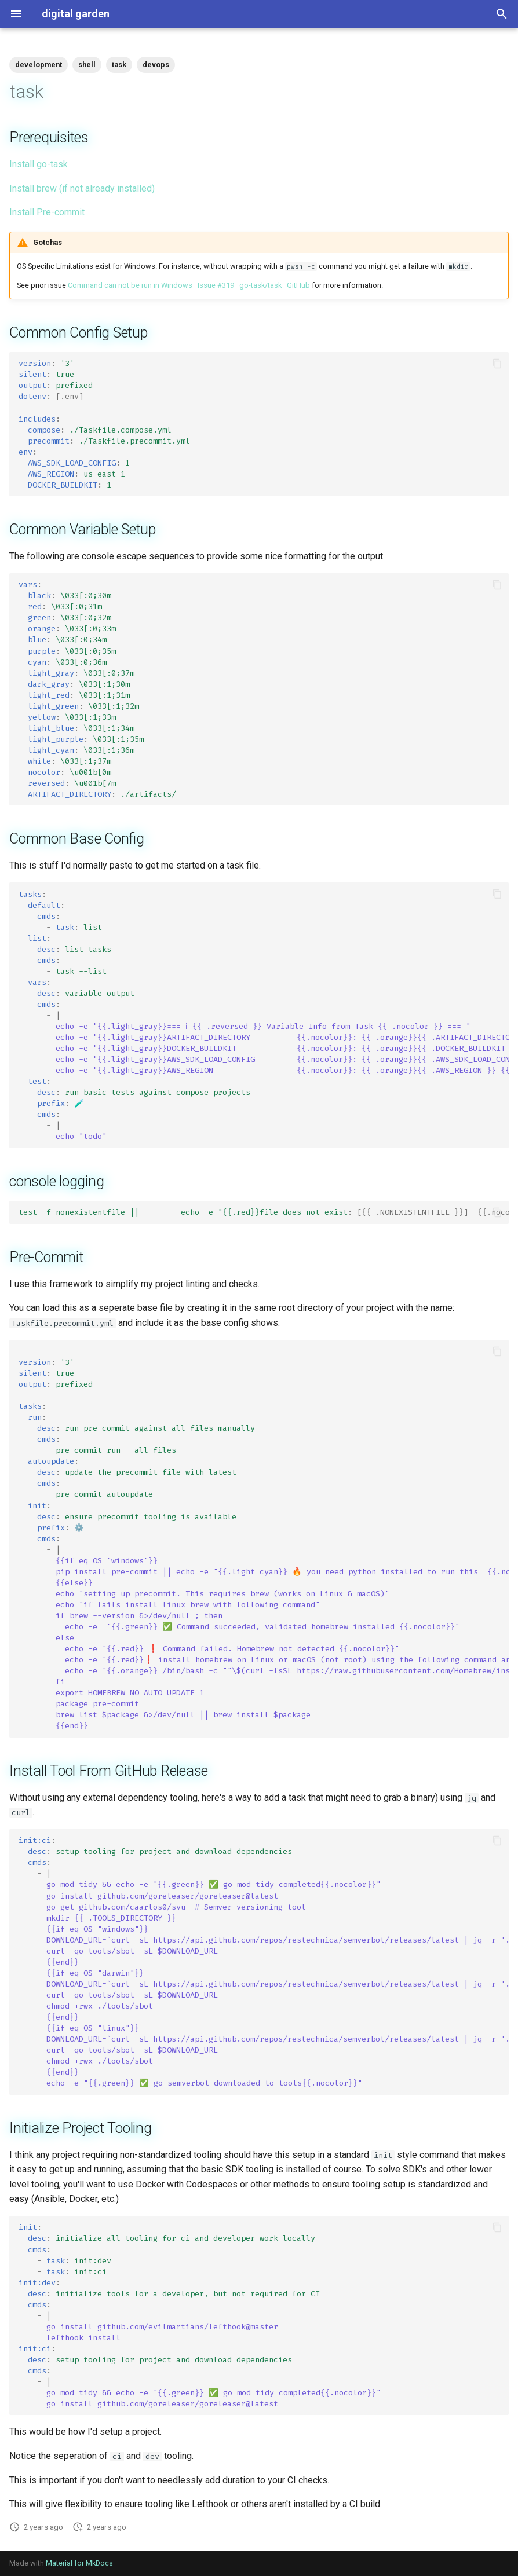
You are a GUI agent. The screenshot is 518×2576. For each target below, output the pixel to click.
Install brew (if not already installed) (82, 188)
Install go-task (38, 164)
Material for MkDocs (79, 2563)
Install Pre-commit (47, 212)
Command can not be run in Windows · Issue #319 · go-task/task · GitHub (189, 285)
